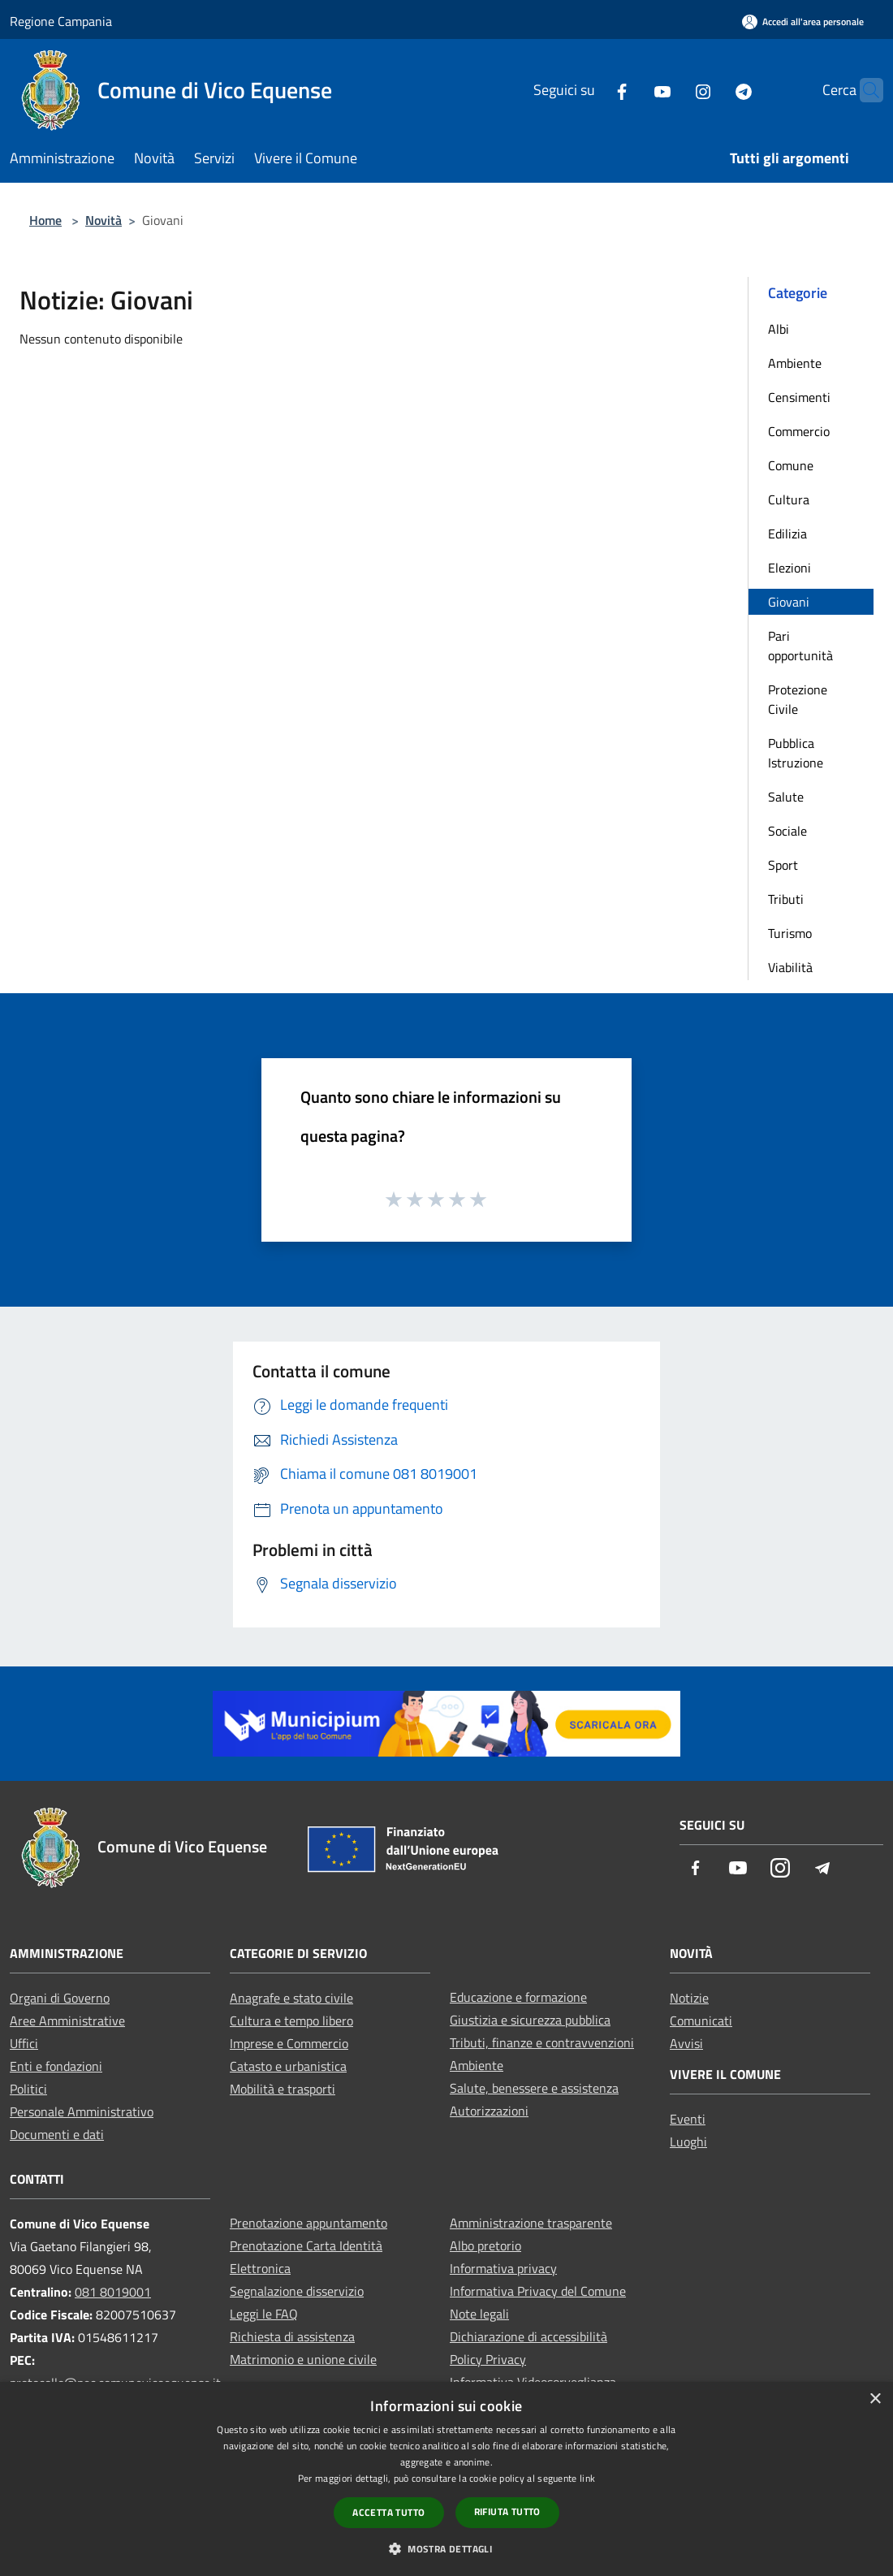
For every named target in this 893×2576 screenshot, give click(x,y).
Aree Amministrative (67, 2020)
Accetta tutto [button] (388, 2512)
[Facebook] (590, 90)
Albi (778, 329)
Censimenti (799, 397)
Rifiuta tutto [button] (507, 2511)
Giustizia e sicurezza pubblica (530, 2019)
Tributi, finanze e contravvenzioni (542, 2042)
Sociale (787, 831)
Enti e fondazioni (56, 2066)
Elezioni (789, 567)
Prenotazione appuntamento (308, 2222)
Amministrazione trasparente (531, 2222)
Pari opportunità (800, 645)
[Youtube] (631, 90)
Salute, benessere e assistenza (534, 2088)
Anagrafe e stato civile (291, 1998)
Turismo (790, 933)
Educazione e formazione (518, 1997)
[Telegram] (712, 90)
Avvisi (686, 2043)
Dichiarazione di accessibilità (528, 2336)
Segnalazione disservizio (297, 2291)
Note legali (479, 2313)
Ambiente (795, 363)
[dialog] (446, 2479)
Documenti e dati (57, 2134)
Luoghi (688, 2141)
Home (45, 220)
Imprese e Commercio (289, 2043)
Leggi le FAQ (264, 2313)
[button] (446, 2548)
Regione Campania (61, 21)
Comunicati (701, 2020)
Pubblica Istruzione (795, 752)
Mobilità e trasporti (282, 2088)
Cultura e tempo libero (291, 2020)
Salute (786, 796)
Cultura (788, 499)
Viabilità (790, 967)
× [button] (875, 2399)
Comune (790, 465)
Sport (783, 865)
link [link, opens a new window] (587, 2478)
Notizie (689, 1998)
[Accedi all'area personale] (803, 21)
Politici (28, 2088)
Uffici (24, 2043)
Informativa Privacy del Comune (538, 2291)
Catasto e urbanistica (288, 2066)
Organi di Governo (60, 1998)
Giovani (788, 602)
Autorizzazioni (489, 2110)
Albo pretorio (485, 2245)
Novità (103, 220)
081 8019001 (113, 2292)
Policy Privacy (488, 2359)
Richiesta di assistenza (292, 2336)
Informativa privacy (503, 2268)
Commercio (799, 431)
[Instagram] (671, 90)
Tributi (786, 899)
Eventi (687, 2119)
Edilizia (787, 533)
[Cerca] (863, 90)
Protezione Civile (797, 699)
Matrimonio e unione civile (303, 2359)
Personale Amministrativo (81, 2111)
